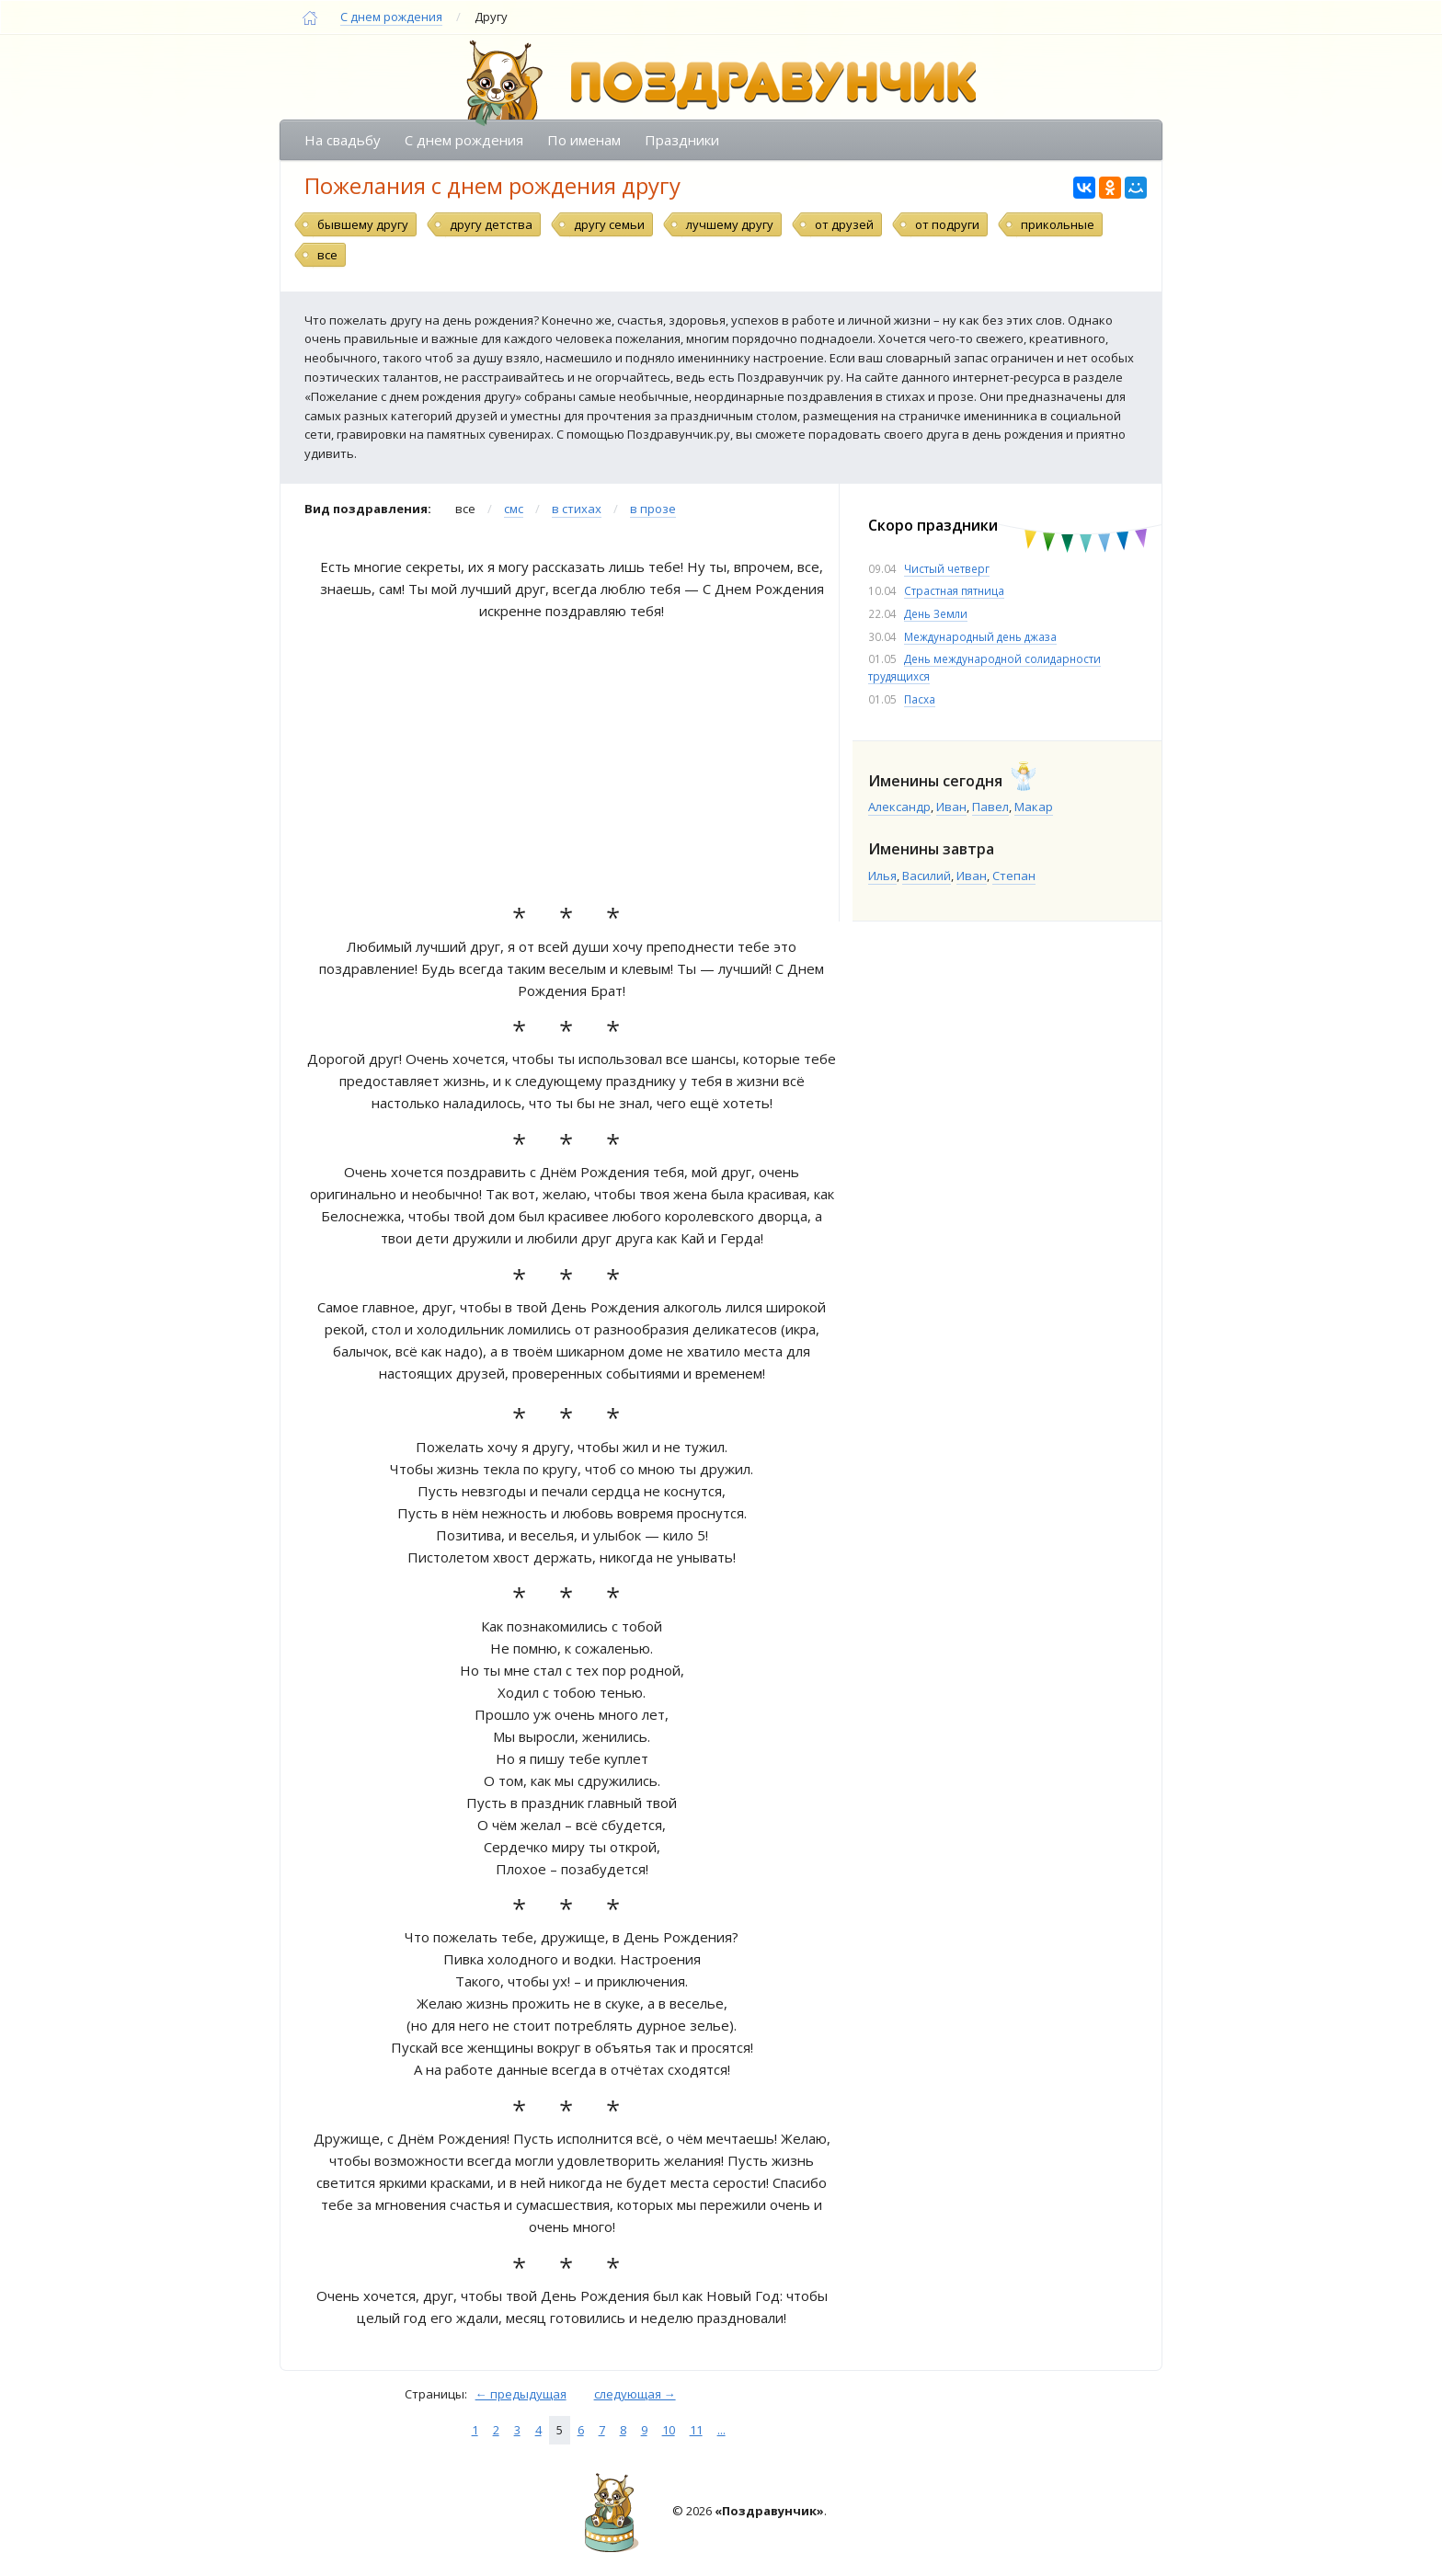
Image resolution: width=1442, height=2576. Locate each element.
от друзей (844, 224)
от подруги (947, 224)
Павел (990, 806)
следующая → (635, 2394)
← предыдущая (520, 2394)
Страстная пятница (954, 590)
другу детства (491, 224)
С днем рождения (391, 16)
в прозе (653, 508)
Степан (1014, 875)
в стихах (576, 508)
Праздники (682, 140)
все (327, 254)
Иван (951, 806)
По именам (584, 140)
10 (668, 2429)
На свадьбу (342, 140)
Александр (899, 806)
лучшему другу (729, 224)
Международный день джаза (980, 636)
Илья (882, 875)
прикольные (1057, 224)
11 (696, 2429)
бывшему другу (362, 224)
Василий (926, 875)
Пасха (919, 699)
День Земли (935, 613)
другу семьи (609, 224)
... (721, 2429)
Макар (1033, 806)
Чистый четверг (947, 568)
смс (513, 508)
